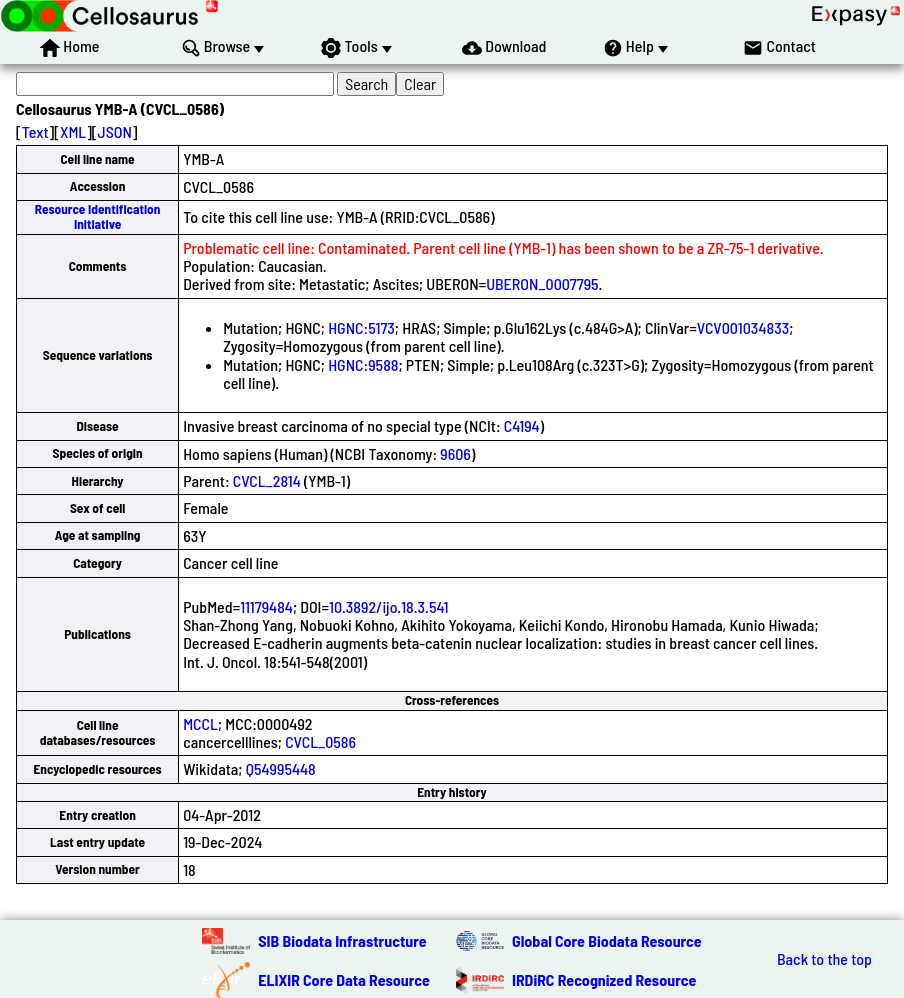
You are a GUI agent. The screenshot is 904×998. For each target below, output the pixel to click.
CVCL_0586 (320, 741)
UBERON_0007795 (542, 283)
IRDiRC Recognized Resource (604, 979)
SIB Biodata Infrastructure (342, 940)
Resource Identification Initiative (98, 216)
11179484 (266, 606)
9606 (455, 453)
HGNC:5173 (361, 327)
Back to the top (824, 959)
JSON (115, 131)
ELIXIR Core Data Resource (344, 979)
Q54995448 (281, 768)
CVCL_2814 (267, 480)
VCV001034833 (743, 327)
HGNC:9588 (363, 364)
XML (73, 131)
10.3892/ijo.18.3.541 (388, 606)
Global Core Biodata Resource (607, 940)
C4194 (522, 425)
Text (35, 131)
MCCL (200, 723)
